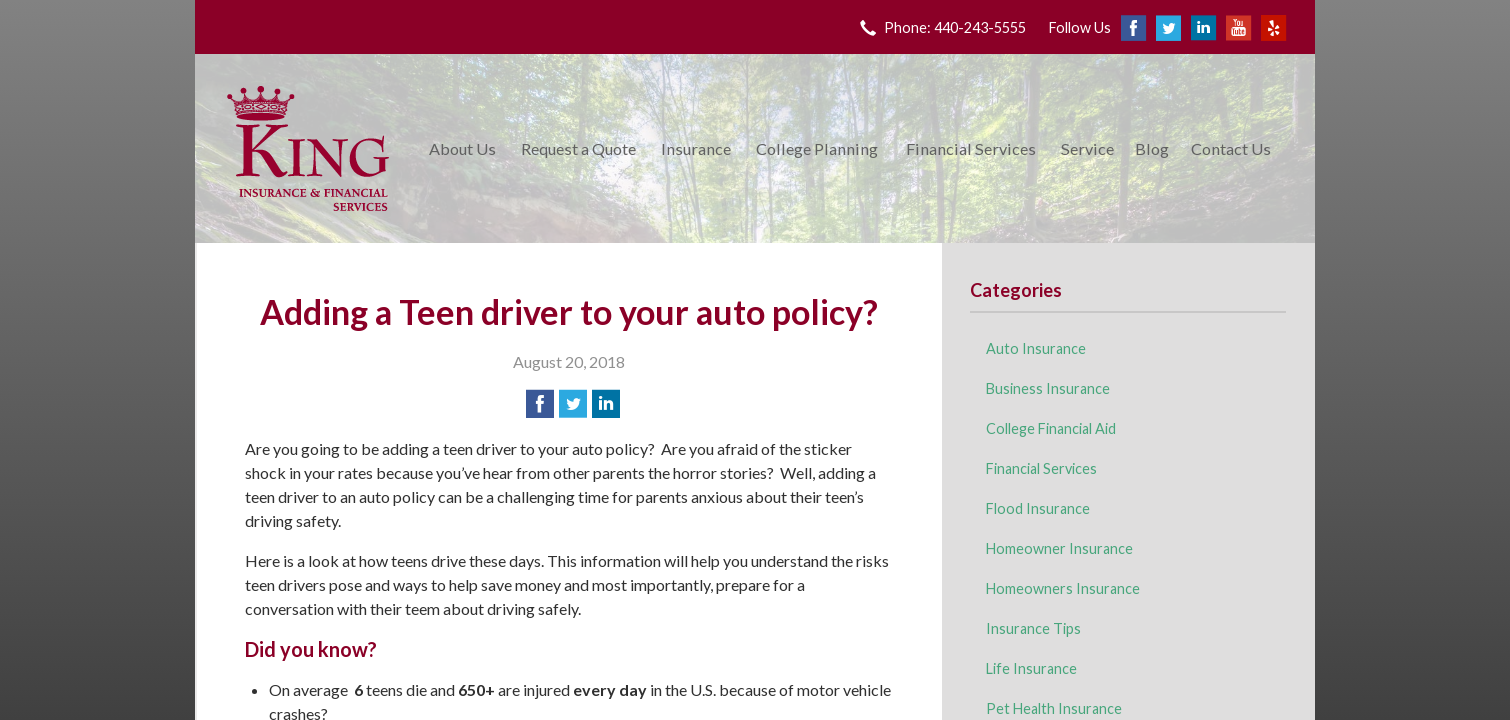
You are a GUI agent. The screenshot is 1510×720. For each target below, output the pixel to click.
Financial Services (971, 148)
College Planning (817, 148)
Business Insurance (1048, 388)
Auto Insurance (1036, 348)
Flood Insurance (1038, 508)
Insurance (696, 148)
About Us (462, 148)
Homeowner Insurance (1059, 548)
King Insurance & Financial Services (308, 148)
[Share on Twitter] (573, 404)
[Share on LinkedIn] (606, 404)
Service (1087, 148)
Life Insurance (1031, 668)
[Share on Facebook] (540, 404)
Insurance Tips (1033, 628)
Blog (1152, 148)
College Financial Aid (1051, 428)
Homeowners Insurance (1063, 588)
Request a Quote (578, 148)
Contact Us (1231, 148)
